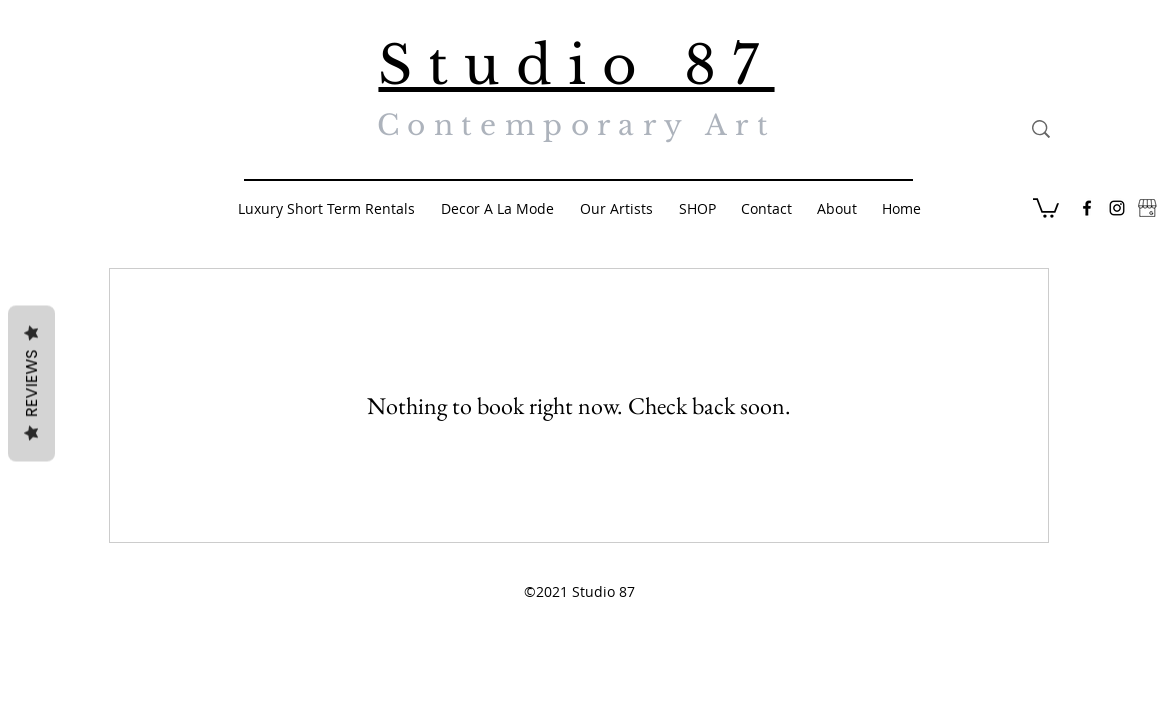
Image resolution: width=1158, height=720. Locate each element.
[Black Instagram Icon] (1117, 208)
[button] (1046, 207)
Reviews (31, 384)
